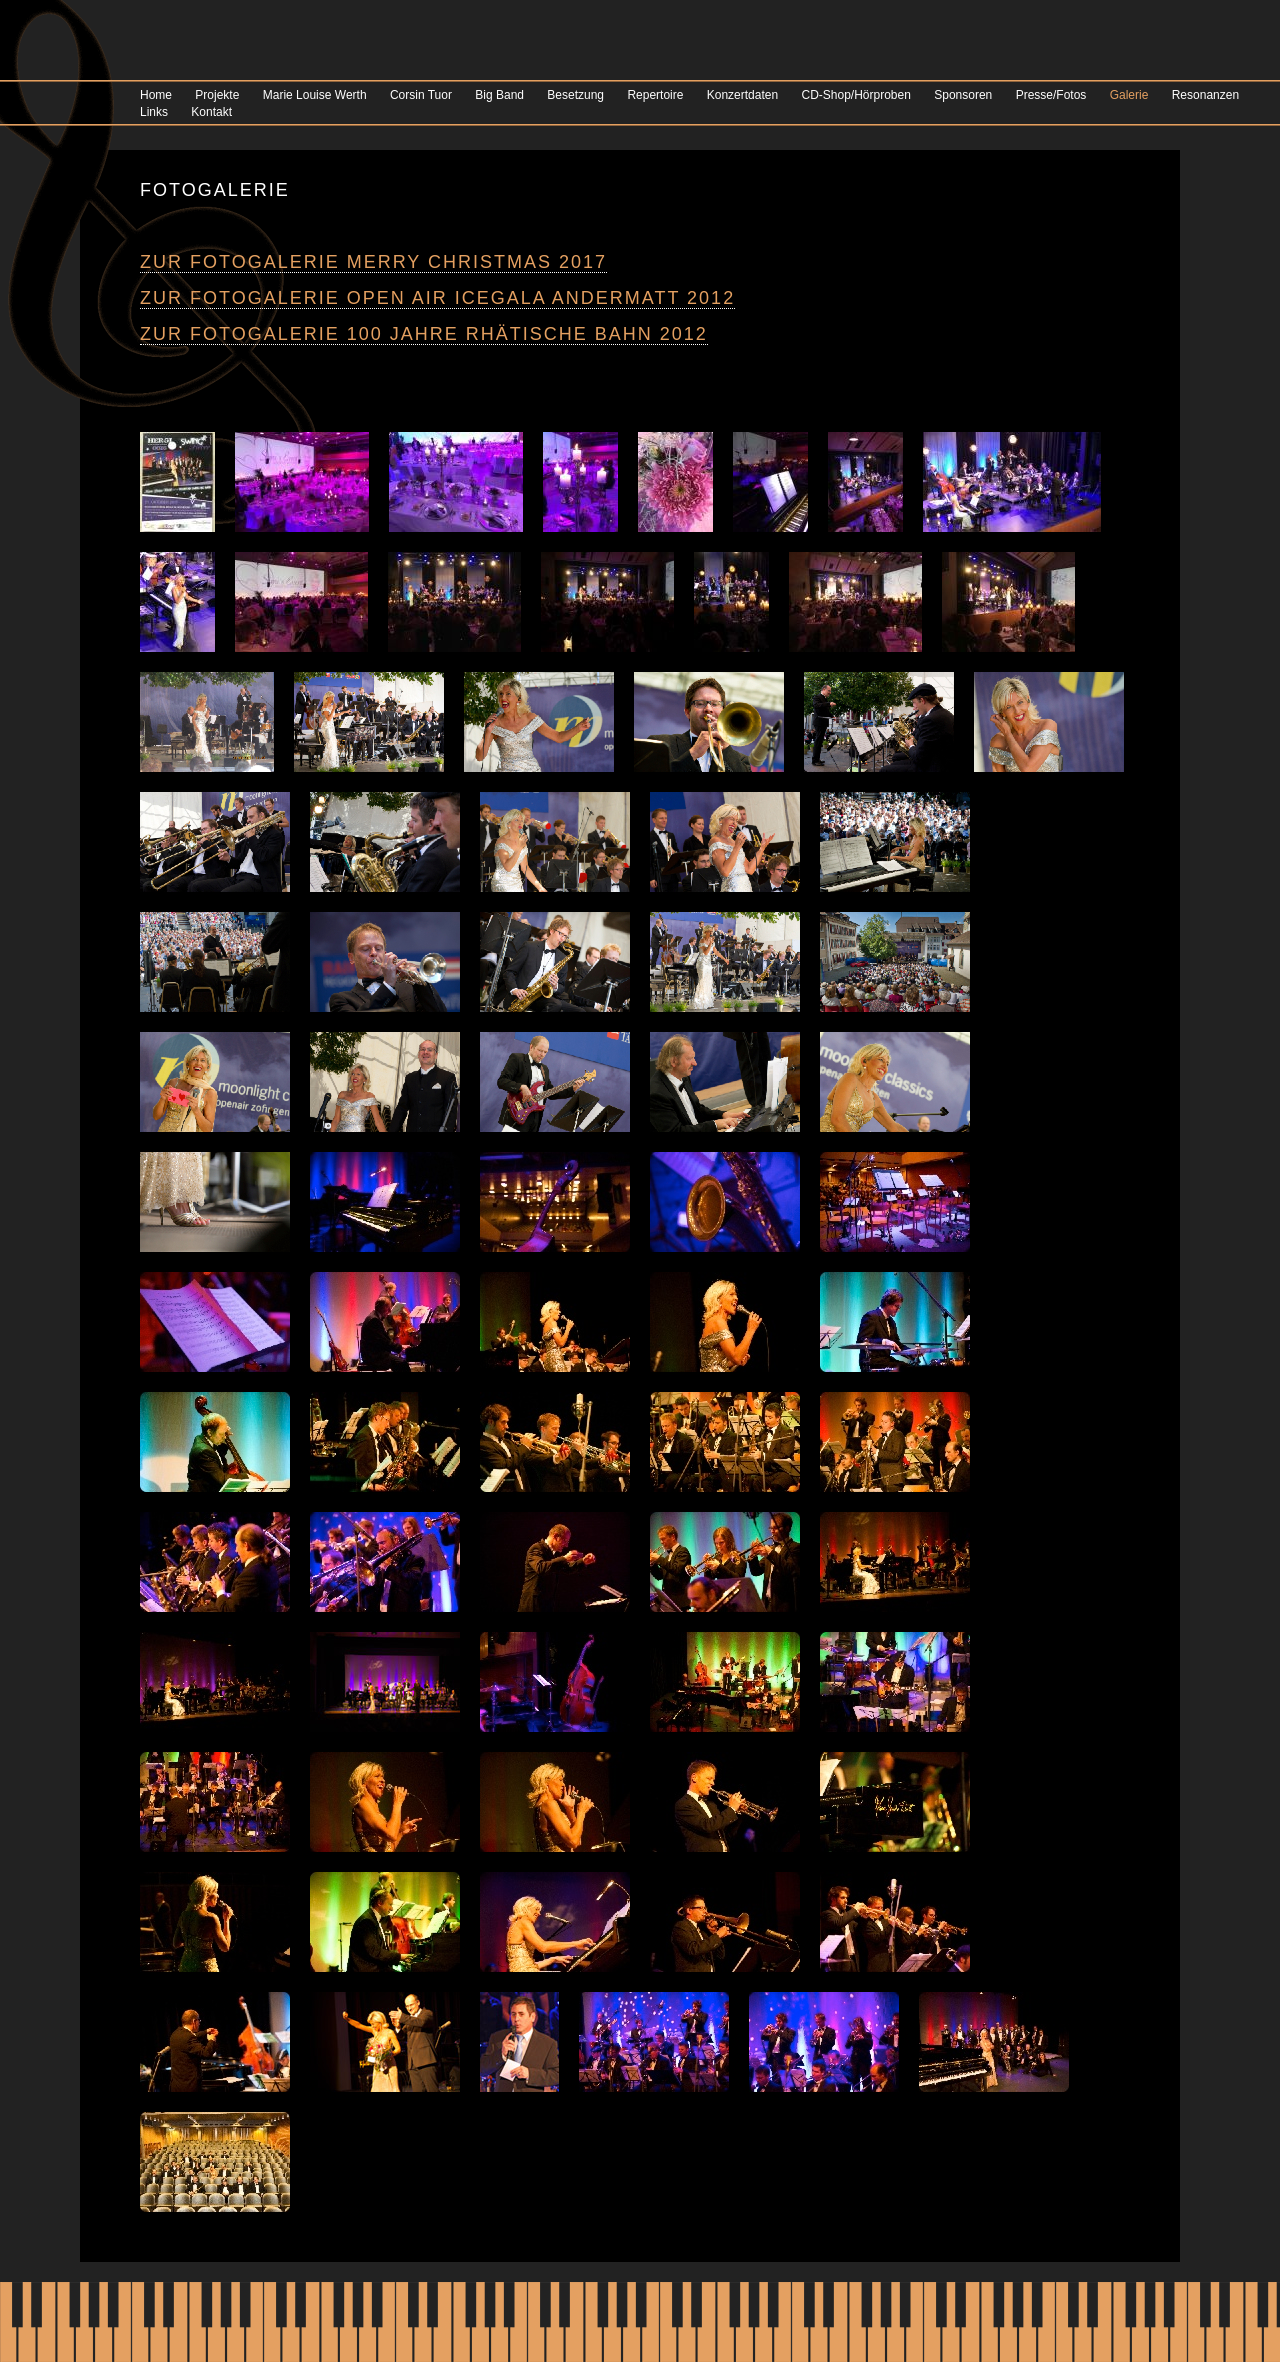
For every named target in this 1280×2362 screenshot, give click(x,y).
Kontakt (211, 112)
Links (154, 112)
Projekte (217, 95)
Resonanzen (1205, 95)
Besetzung (575, 95)
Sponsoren (963, 95)
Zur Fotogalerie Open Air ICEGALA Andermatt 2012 (437, 298)
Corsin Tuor (421, 95)
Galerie (1129, 95)
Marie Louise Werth (315, 95)
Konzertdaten (742, 95)
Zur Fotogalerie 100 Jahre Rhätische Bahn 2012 (424, 334)
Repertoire (655, 95)
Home (156, 95)
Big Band (499, 95)
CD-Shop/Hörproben (856, 95)
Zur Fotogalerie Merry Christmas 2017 (373, 262)
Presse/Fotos (1051, 95)
